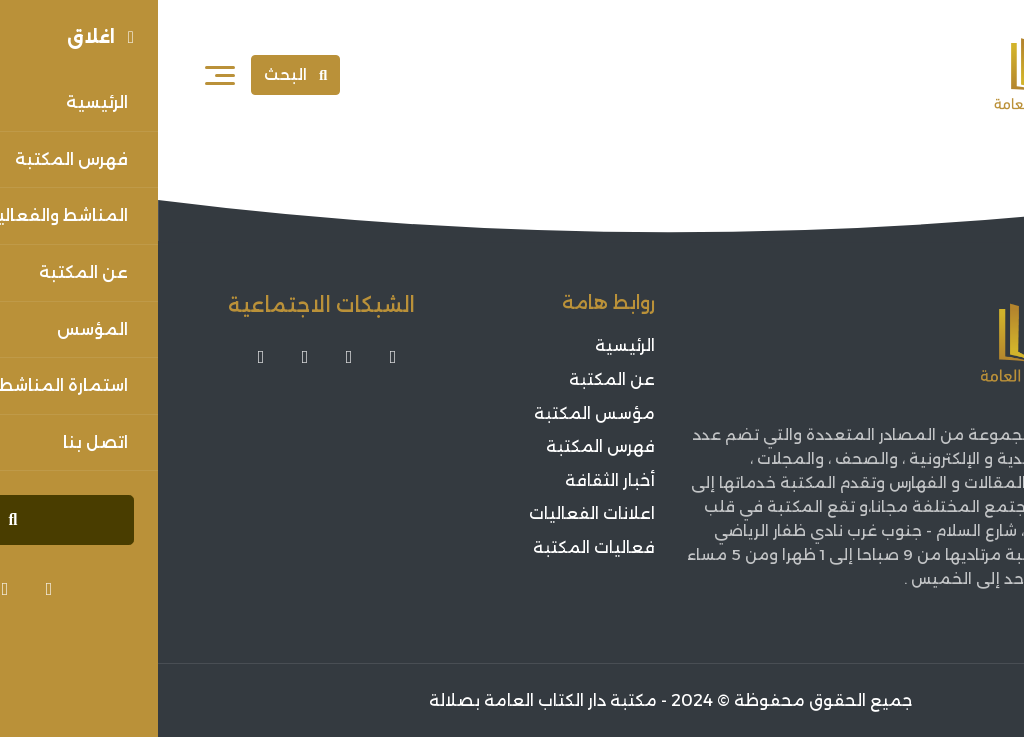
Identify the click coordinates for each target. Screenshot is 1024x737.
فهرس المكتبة (442, 446)
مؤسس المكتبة (436, 413)
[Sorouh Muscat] (905, 75)
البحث (137, 74)
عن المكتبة (454, 379)
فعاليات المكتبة (436, 547)
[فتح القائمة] (62, 75)
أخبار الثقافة (452, 480)
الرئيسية (467, 346)
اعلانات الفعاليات (434, 513)
